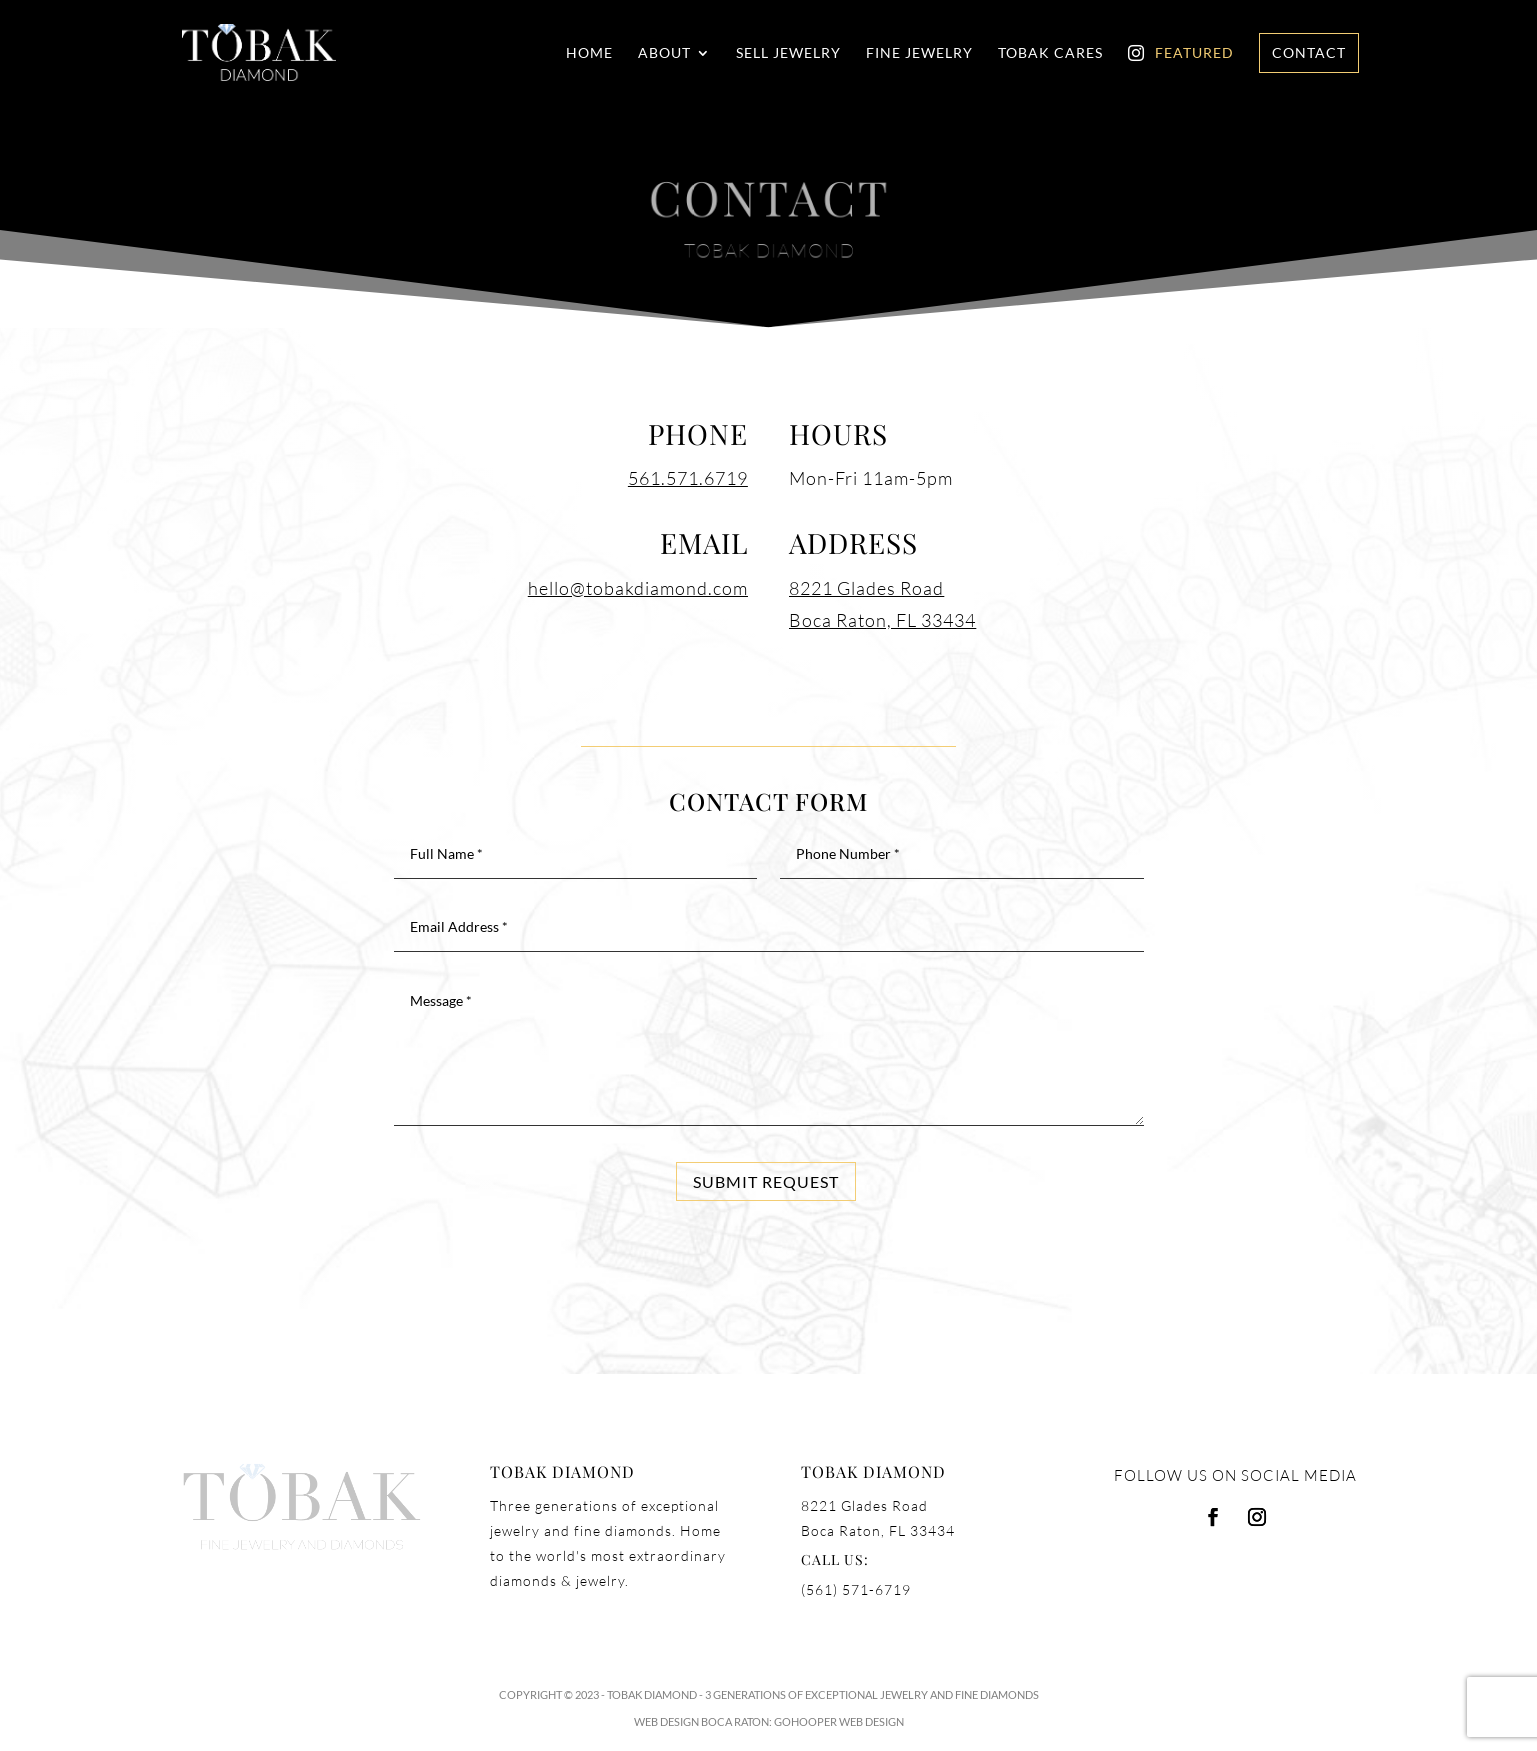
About (664, 53)
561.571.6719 (688, 478)
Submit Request (766, 1181)
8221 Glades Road (866, 588)
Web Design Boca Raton (701, 1721)
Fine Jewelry (919, 53)
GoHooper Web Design (839, 1721)
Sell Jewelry (788, 53)
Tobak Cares (1050, 53)
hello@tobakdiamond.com (638, 588)
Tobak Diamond (652, 1694)
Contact (1309, 52)
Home (589, 53)
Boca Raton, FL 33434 (882, 620)
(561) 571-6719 (856, 1589)
